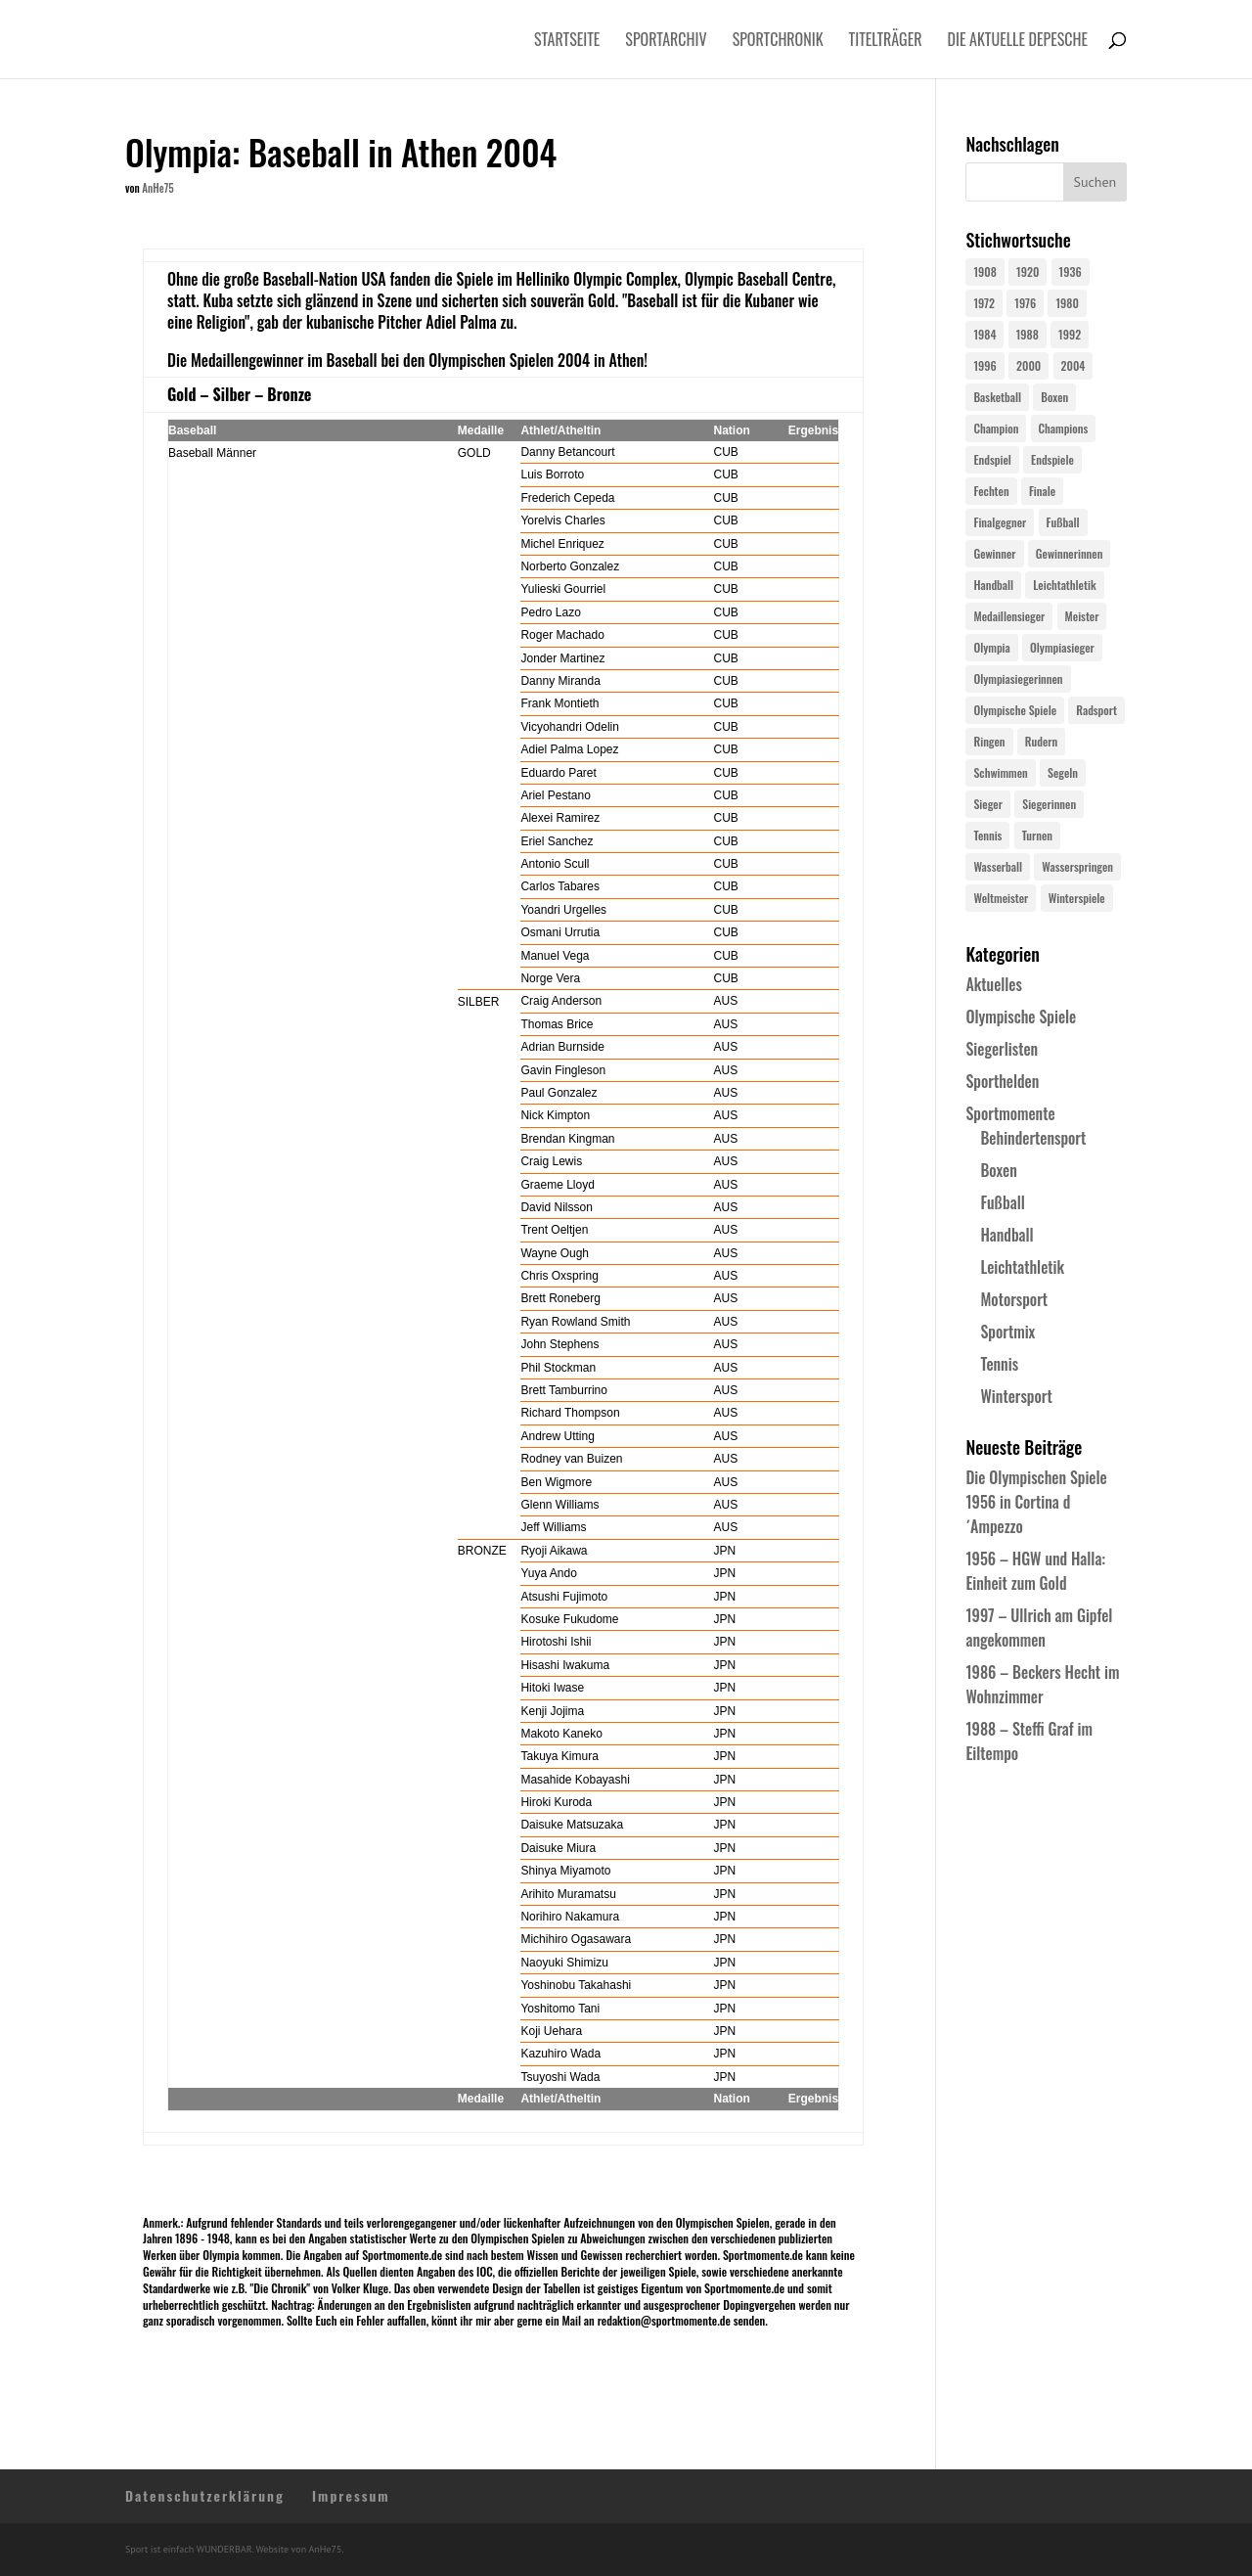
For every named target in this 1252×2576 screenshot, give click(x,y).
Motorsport (1014, 1299)
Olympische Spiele (1020, 1016)
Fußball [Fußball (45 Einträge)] (1063, 522)
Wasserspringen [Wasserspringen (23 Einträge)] (1077, 866)
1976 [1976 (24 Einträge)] (1025, 302)
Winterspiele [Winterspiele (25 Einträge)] (1077, 897)
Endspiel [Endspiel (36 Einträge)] (991, 459)
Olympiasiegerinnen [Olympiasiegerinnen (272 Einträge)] (1017, 678)
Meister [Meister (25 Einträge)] (1082, 616)
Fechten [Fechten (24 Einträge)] (990, 490)
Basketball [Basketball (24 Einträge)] (997, 396)
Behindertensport (1033, 1138)
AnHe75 (157, 188)
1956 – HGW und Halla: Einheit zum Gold (1035, 1571)
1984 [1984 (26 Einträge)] (984, 334)
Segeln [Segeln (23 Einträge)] (1063, 772)
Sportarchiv (665, 41)
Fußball (1002, 1202)
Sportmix (1007, 1331)
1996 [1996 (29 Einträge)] (984, 365)
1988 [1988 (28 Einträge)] (1027, 334)
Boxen (998, 1170)
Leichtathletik (1022, 1267)
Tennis (999, 1364)
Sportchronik (778, 41)
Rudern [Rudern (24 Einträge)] (1041, 741)
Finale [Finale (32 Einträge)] (1042, 490)
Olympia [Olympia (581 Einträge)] (991, 647)
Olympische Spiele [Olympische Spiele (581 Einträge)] (1014, 709)
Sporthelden (1002, 1081)
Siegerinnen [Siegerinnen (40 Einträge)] (1049, 803)
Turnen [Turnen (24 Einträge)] (1037, 835)
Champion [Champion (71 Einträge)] (995, 428)
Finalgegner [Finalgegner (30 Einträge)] (999, 522)
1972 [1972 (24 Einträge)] (984, 302)
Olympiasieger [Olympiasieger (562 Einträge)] (1062, 647)
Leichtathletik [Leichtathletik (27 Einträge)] (1064, 584)
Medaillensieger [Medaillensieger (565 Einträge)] (1009, 616)
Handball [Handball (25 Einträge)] (993, 584)
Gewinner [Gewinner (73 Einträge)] (994, 553)
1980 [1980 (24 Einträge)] (1066, 302)
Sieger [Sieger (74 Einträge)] (987, 803)
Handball (1006, 1234)
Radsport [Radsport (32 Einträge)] (1096, 709)
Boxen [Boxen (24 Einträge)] (1054, 396)
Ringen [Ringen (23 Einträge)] (989, 741)
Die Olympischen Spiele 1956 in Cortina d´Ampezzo (1035, 1502)
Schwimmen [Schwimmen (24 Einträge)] (1000, 772)
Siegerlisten (1001, 1049)
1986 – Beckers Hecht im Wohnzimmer (1042, 1684)
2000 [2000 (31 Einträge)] (1028, 365)
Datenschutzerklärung (205, 2495)
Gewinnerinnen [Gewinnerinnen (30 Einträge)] (1069, 553)
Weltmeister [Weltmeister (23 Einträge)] (1000, 897)
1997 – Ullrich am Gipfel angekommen (1038, 1627)
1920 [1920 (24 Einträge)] (1027, 271)
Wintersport (1015, 1396)
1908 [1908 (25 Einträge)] (984, 271)
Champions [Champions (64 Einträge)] (1064, 428)
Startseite (567, 41)
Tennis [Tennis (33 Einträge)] (987, 835)
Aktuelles (993, 984)
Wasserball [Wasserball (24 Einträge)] (997, 866)
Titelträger (885, 41)
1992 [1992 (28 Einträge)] (1069, 334)
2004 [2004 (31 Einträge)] (1073, 365)
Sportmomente (1009, 1113)
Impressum (351, 2495)
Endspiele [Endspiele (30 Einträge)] (1052, 459)
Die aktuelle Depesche (1018, 41)
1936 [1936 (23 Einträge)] (1070, 271)
